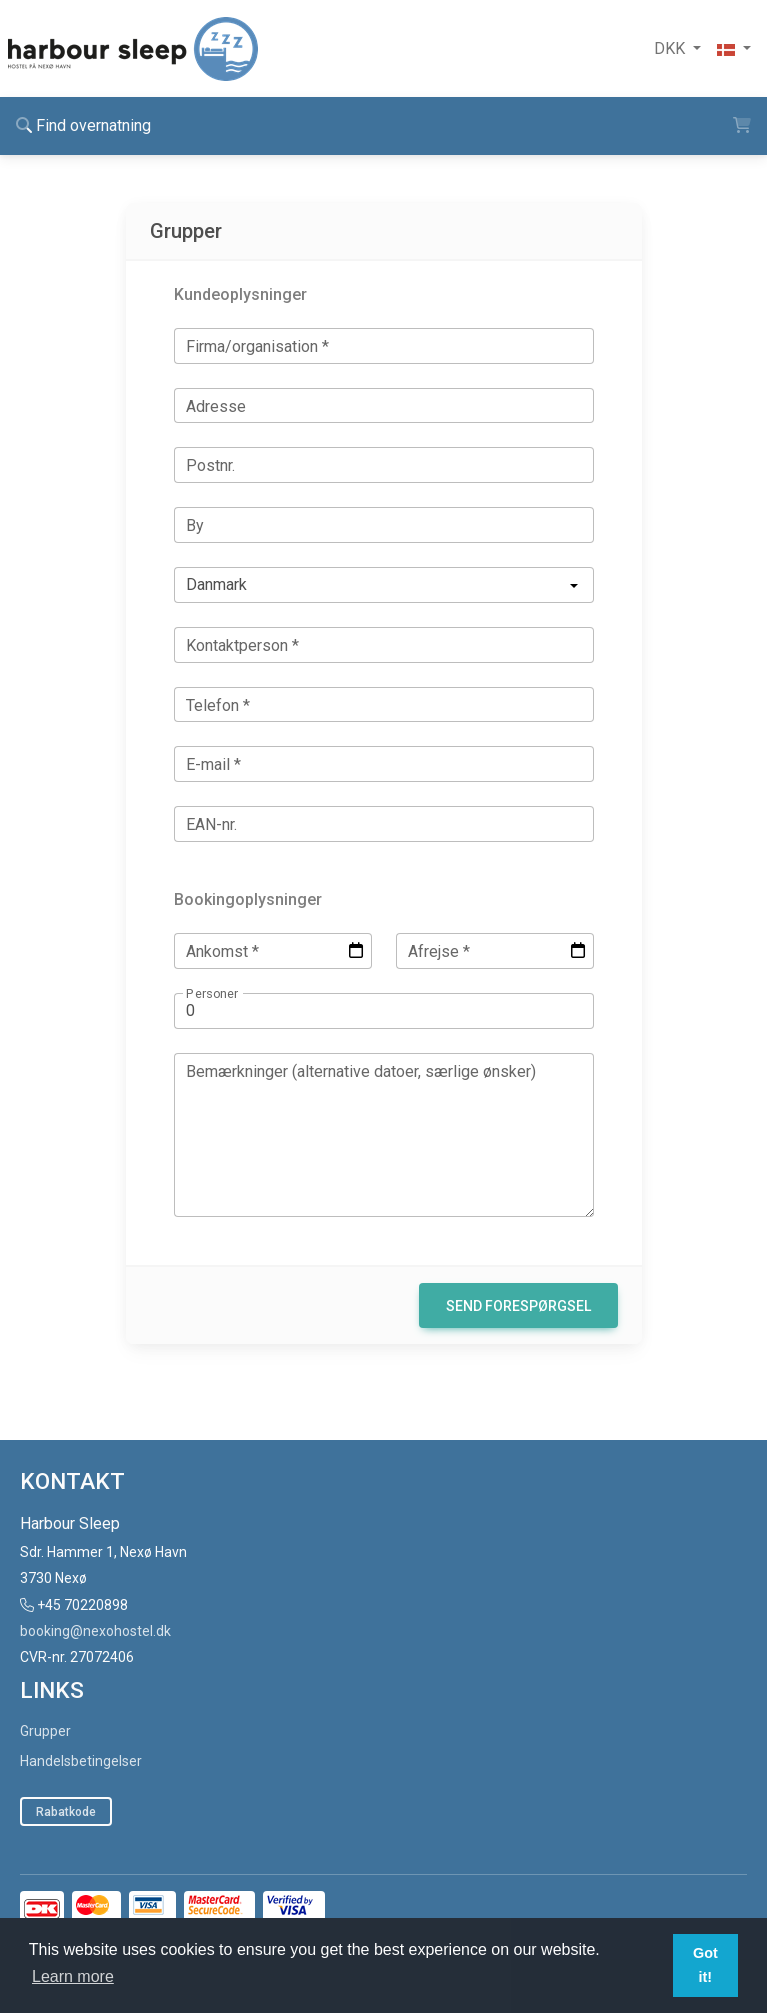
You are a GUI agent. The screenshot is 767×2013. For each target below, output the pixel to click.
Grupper (45, 1731)
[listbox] (384, 585)
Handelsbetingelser (81, 1761)
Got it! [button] (705, 1965)
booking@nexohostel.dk (95, 1631)
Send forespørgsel (518, 1306)
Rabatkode (66, 1812)
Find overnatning (83, 125)
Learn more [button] (73, 1976)
